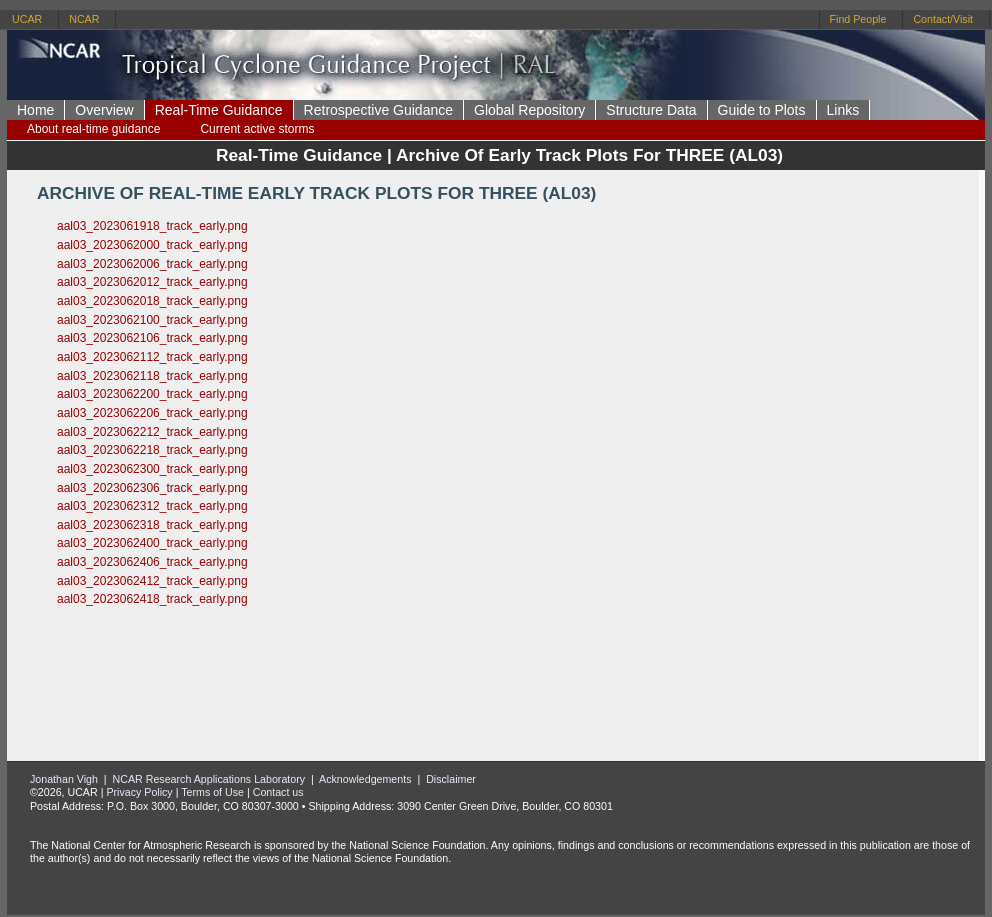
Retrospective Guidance (378, 110)
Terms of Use (212, 792)
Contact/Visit (943, 19)
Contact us (278, 792)
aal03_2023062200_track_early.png (152, 394)
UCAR (27, 19)
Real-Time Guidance (219, 110)
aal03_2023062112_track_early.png (152, 357)
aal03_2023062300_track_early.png (152, 469)
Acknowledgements (365, 779)
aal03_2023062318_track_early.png (152, 525)
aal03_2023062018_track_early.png (152, 301)
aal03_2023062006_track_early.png (152, 264)
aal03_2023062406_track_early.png (152, 562)
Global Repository (529, 110)
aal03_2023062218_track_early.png (152, 450)
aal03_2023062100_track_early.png (152, 320)
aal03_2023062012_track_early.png (152, 282)
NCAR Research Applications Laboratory (209, 779)
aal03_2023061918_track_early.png (152, 226)
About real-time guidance (93, 129)
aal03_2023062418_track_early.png (152, 599)
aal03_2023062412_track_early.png (152, 581)
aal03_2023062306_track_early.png (152, 488)
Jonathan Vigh (64, 779)
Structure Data (651, 110)
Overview (104, 110)
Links (843, 110)
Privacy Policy (139, 792)
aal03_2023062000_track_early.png (152, 245)
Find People (858, 19)
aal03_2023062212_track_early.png (152, 432)
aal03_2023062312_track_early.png (152, 506)
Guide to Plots (762, 110)
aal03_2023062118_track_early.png (152, 376)
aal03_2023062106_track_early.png (152, 338)
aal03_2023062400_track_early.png (152, 543)
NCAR (84, 19)
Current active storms (257, 129)
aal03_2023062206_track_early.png (152, 413)
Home (35, 110)
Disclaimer (451, 779)
